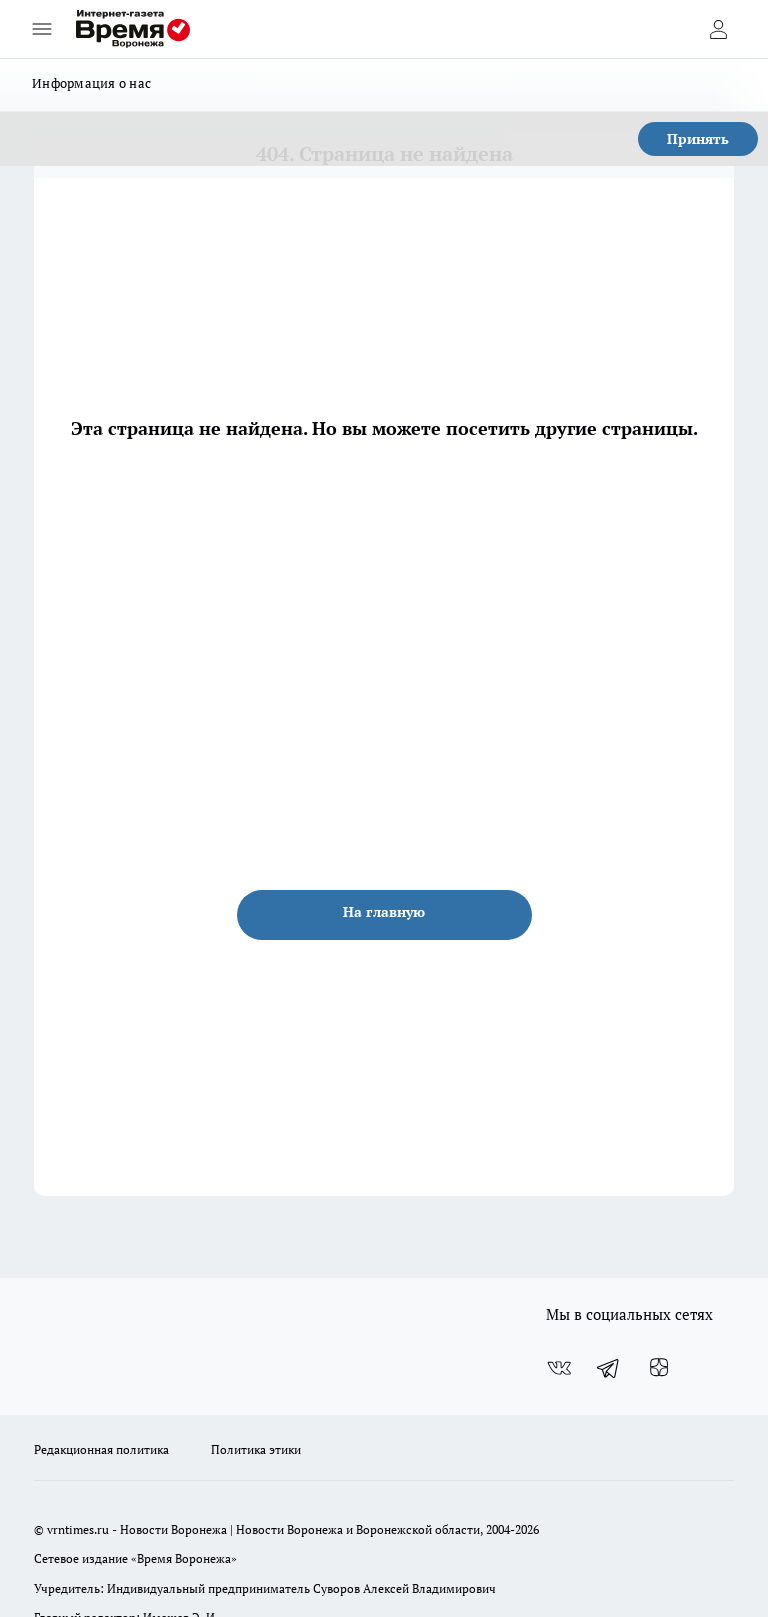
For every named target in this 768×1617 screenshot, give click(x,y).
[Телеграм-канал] (609, 1368)
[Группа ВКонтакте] (559, 1368)
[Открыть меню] (42, 29)
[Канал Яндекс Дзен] (659, 1368)
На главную (384, 911)
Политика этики (256, 1449)
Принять (698, 138)
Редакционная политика (101, 1449)
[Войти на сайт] (718, 29)
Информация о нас (91, 83)
